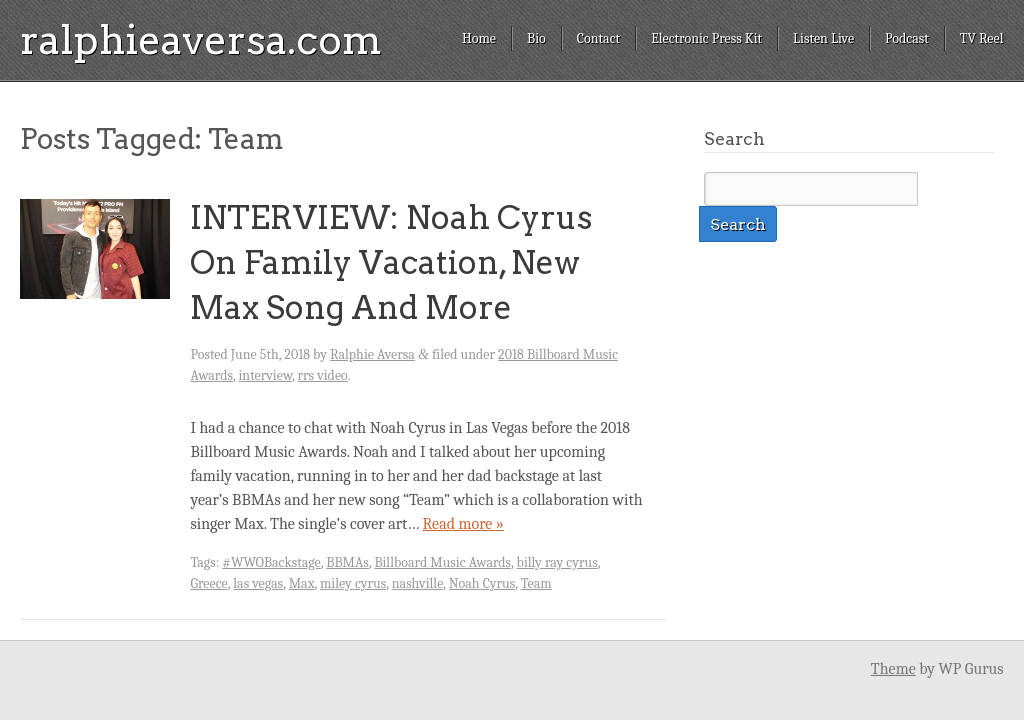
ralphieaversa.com (201, 40)
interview (265, 375)
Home (479, 38)
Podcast (907, 38)
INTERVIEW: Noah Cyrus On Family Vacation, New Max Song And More (391, 262)
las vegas (258, 583)
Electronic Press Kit (706, 38)
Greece (208, 583)
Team (536, 583)
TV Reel (982, 38)
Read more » (463, 524)
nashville (418, 583)
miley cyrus (353, 583)
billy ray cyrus (557, 562)
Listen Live (823, 38)
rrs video (323, 375)
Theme (893, 669)
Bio (536, 38)
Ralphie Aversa (372, 354)
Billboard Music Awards (442, 562)
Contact (598, 38)
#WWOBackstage (271, 562)
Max (302, 583)
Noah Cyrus (482, 583)
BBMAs (347, 562)
